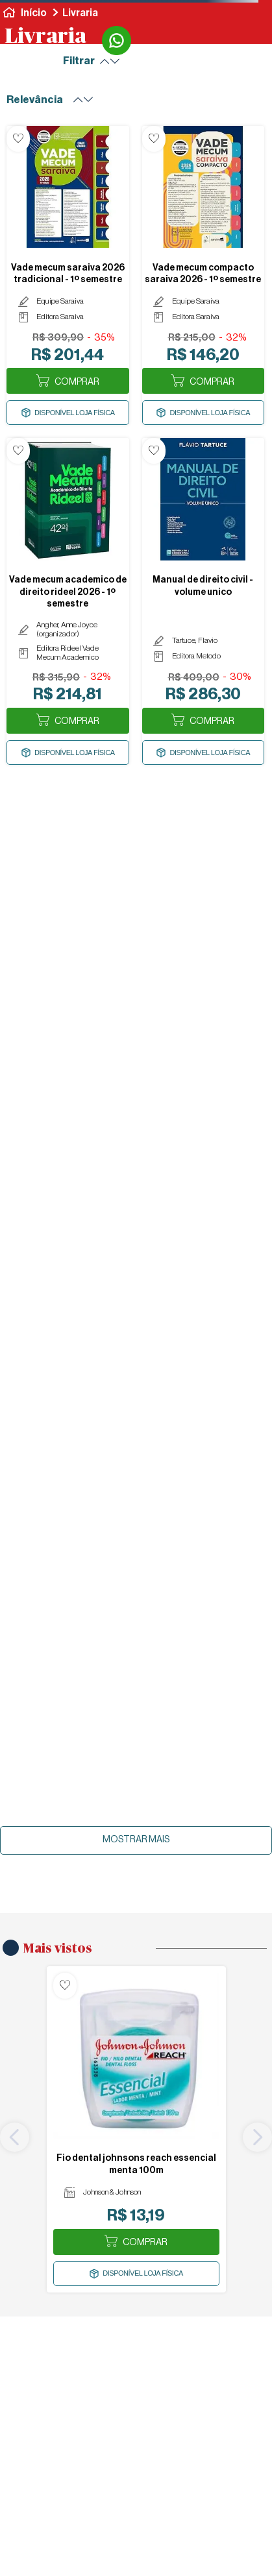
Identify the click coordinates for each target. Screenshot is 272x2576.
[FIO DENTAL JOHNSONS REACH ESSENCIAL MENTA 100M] (136, 2129)
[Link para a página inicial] (24, 13)
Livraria (80, 13)
